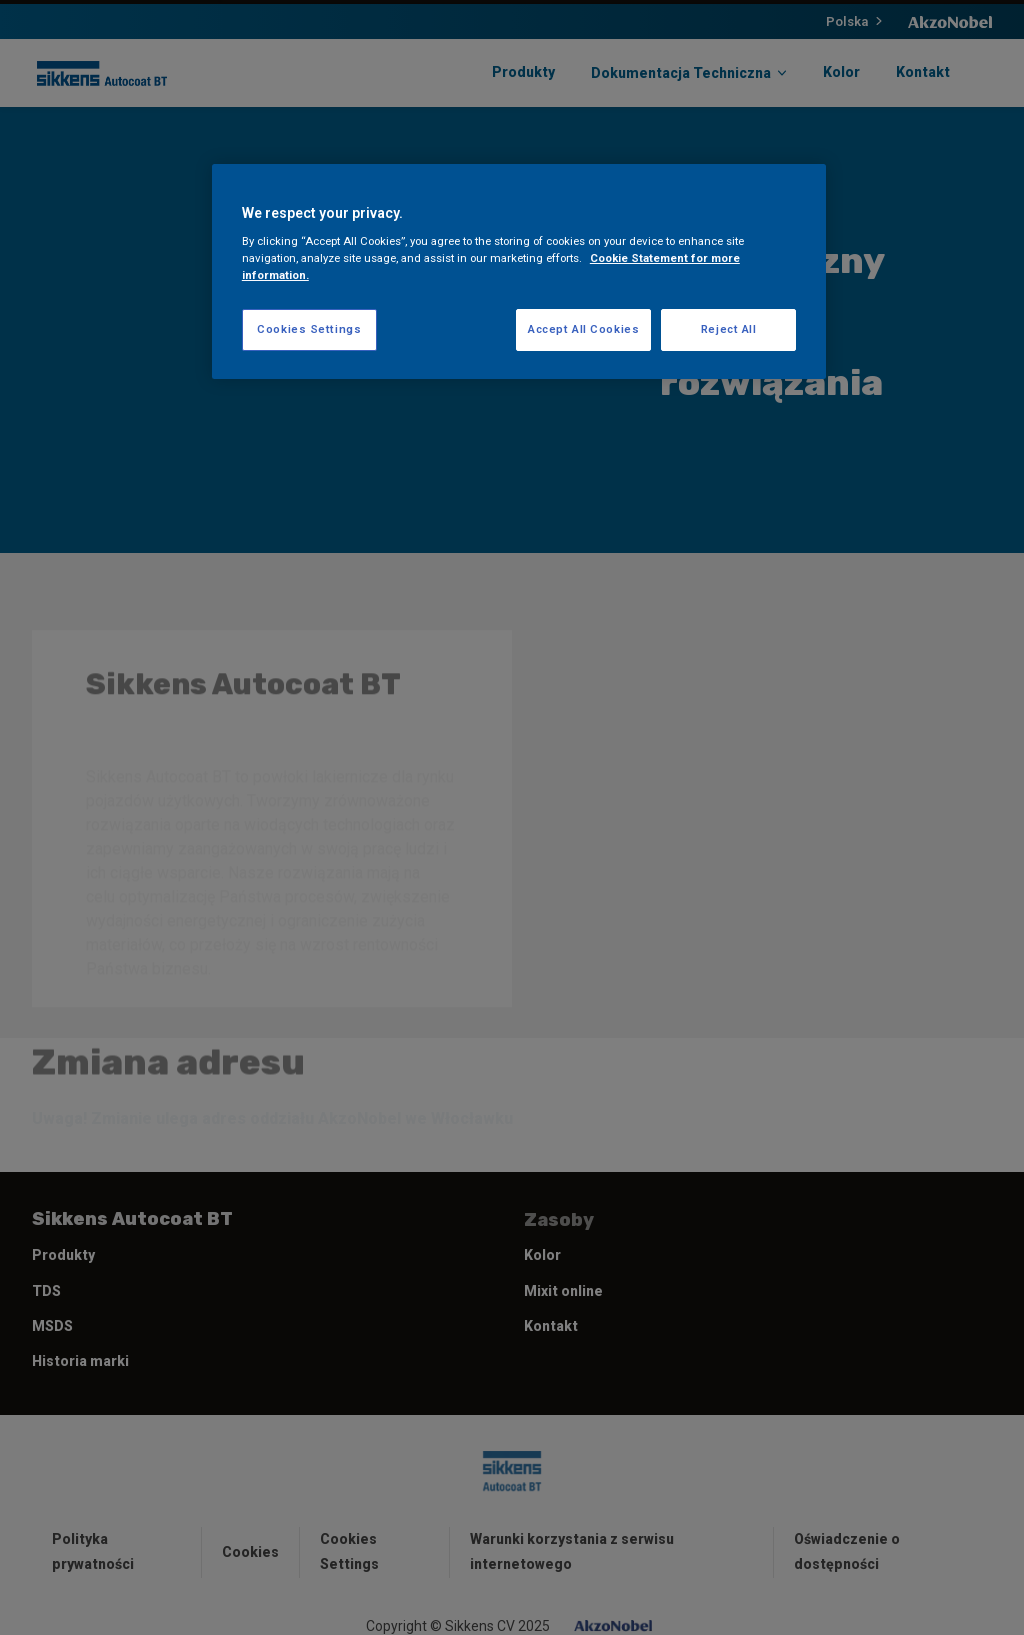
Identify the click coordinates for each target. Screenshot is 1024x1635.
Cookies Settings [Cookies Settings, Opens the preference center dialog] (309, 329)
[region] (519, 272)
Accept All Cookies (583, 329)
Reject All (729, 329)
